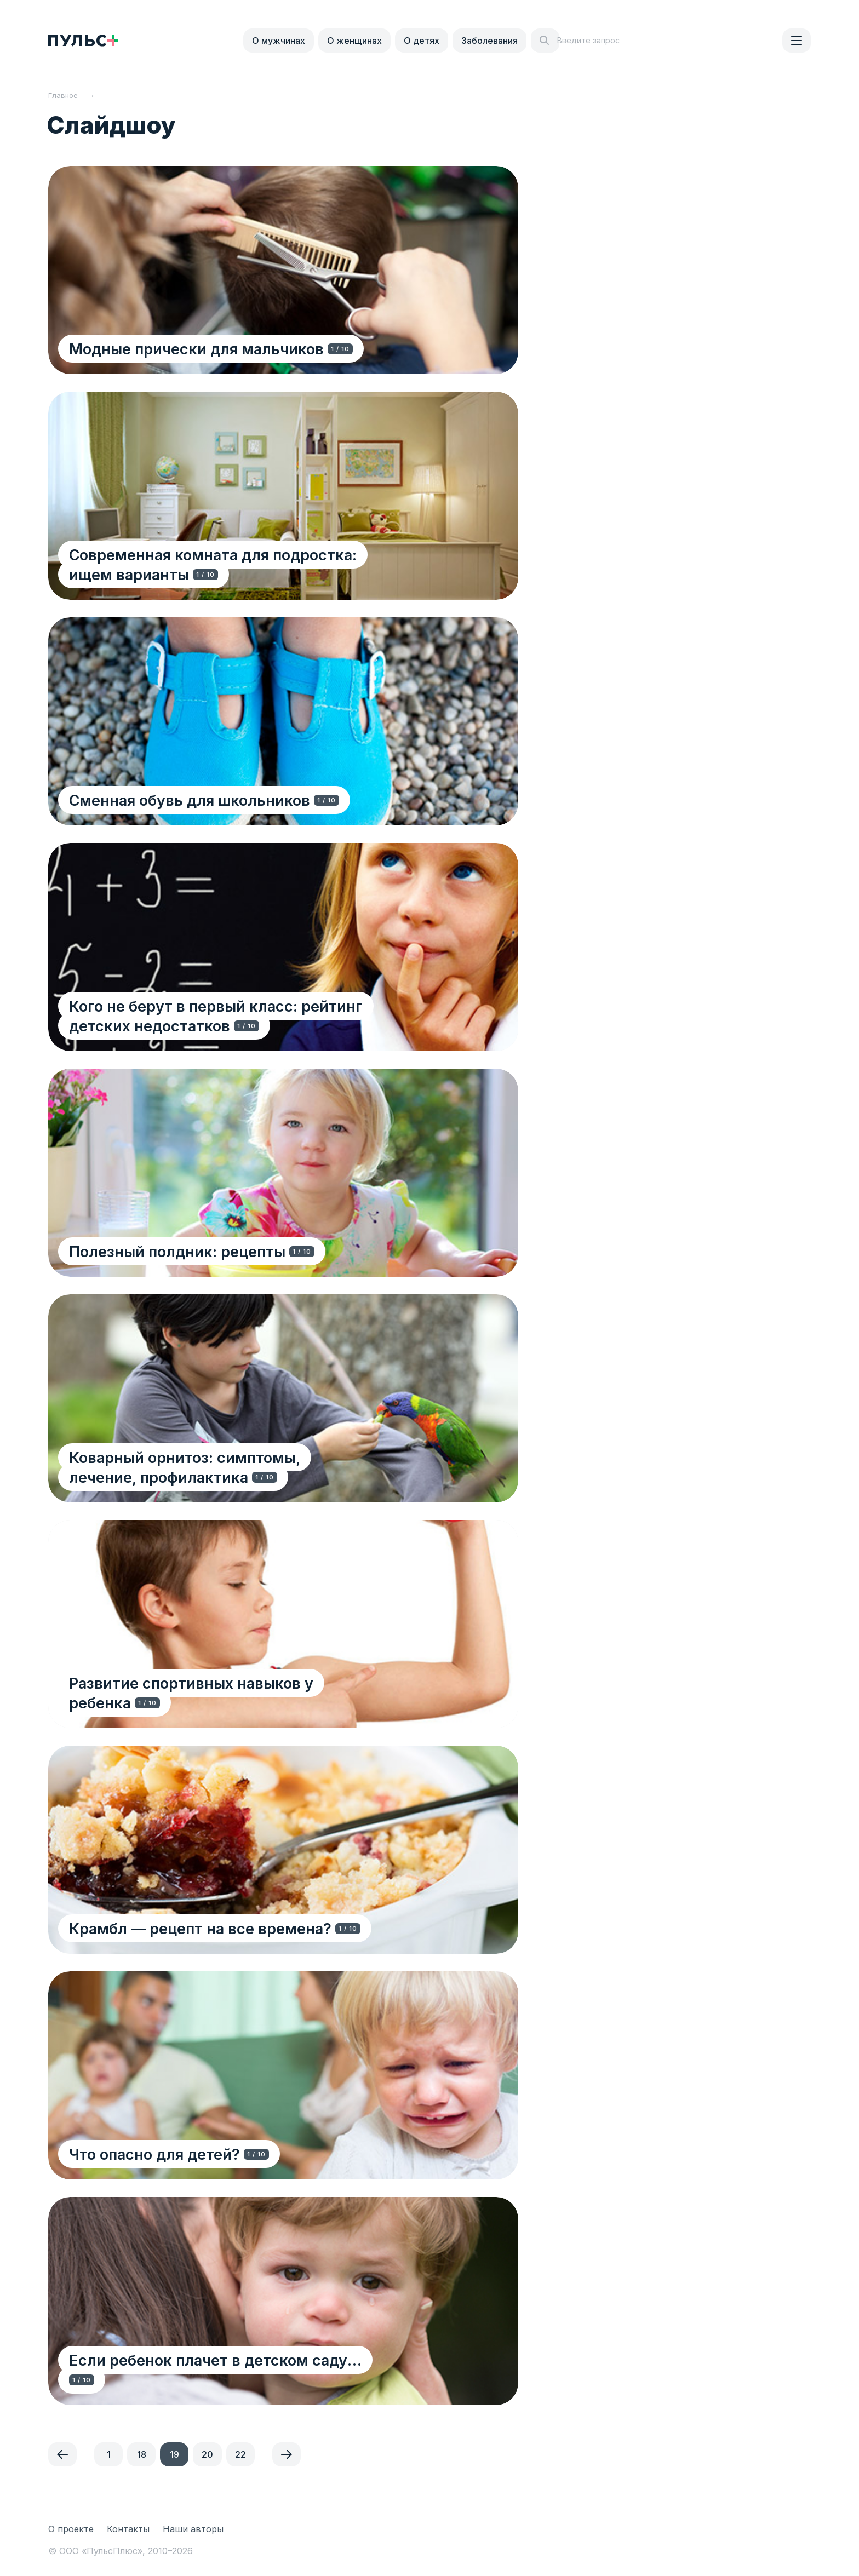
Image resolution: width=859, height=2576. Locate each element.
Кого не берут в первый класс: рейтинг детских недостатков (217, 1016)
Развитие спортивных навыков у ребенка (225, 1703)
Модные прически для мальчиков (197, 349)
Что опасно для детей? (155, 2154)
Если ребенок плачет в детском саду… (216, 2380)
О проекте (71, 2528)
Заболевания (489, 40)
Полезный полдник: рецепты (178, 1251)
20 (207, 2454)
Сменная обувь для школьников (190, 800)
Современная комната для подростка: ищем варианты (237, 564)
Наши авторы (193, 2528)
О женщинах (354, 40)
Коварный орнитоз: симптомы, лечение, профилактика (221, 1467)
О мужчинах (278, 40)
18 (141, 2454)
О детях (421, 40)
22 (240, 2454)
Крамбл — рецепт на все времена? (201, 1928)
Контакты (128, 2528)
